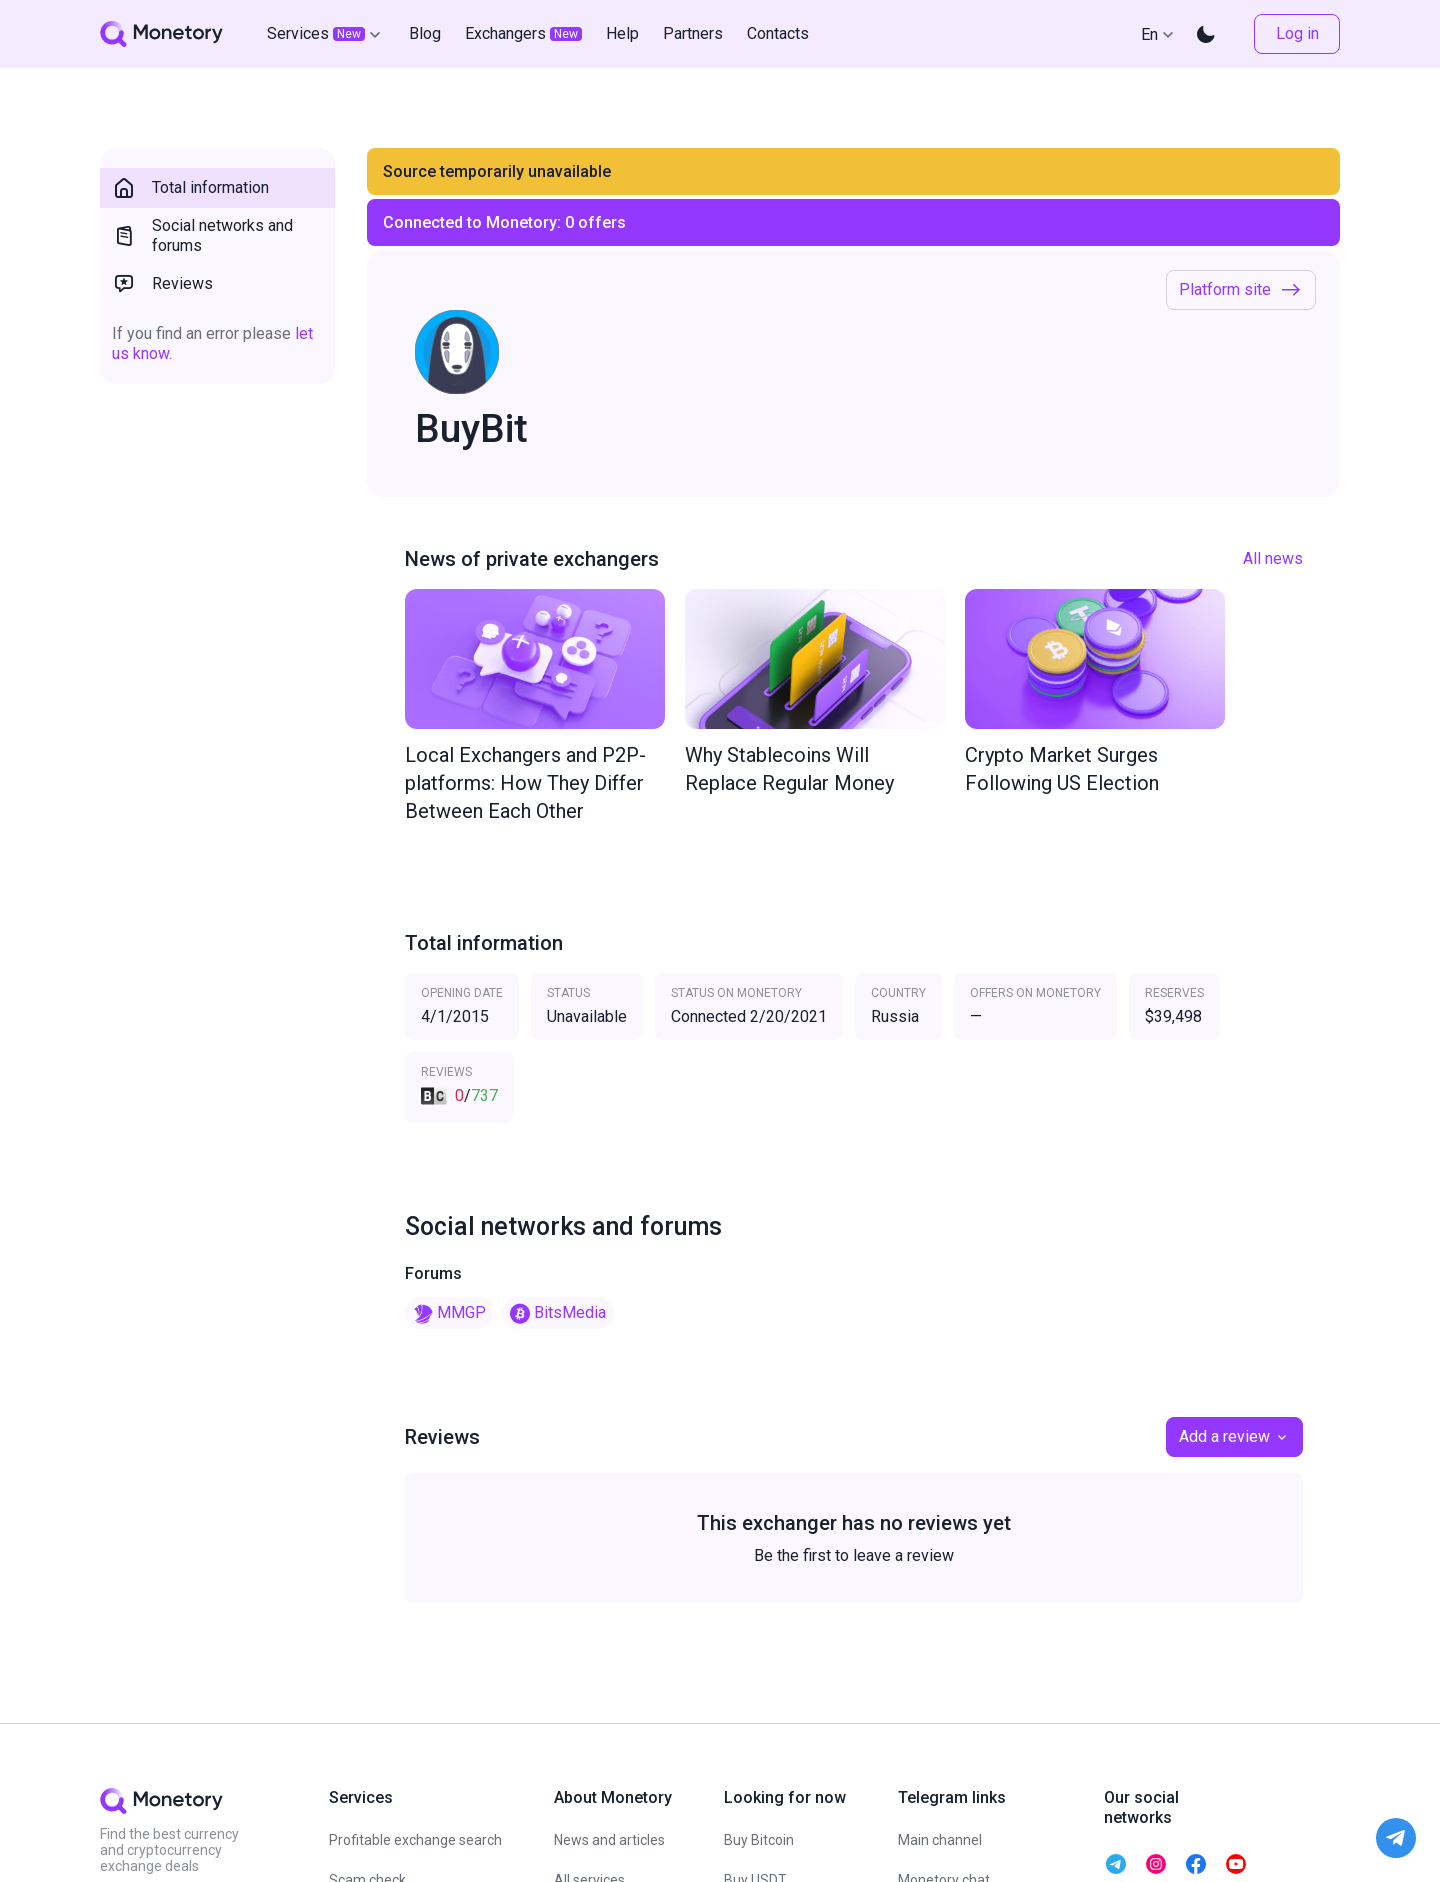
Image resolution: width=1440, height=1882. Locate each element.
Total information (190, 188)
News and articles (609, 1840)
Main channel (940, 1840)
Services (326, 34)
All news (1273, 558)
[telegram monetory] (1116, 1864)
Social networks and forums (202, 235)
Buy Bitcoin (759, 1840)
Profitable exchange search (415, 1840)
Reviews (162, 284)
